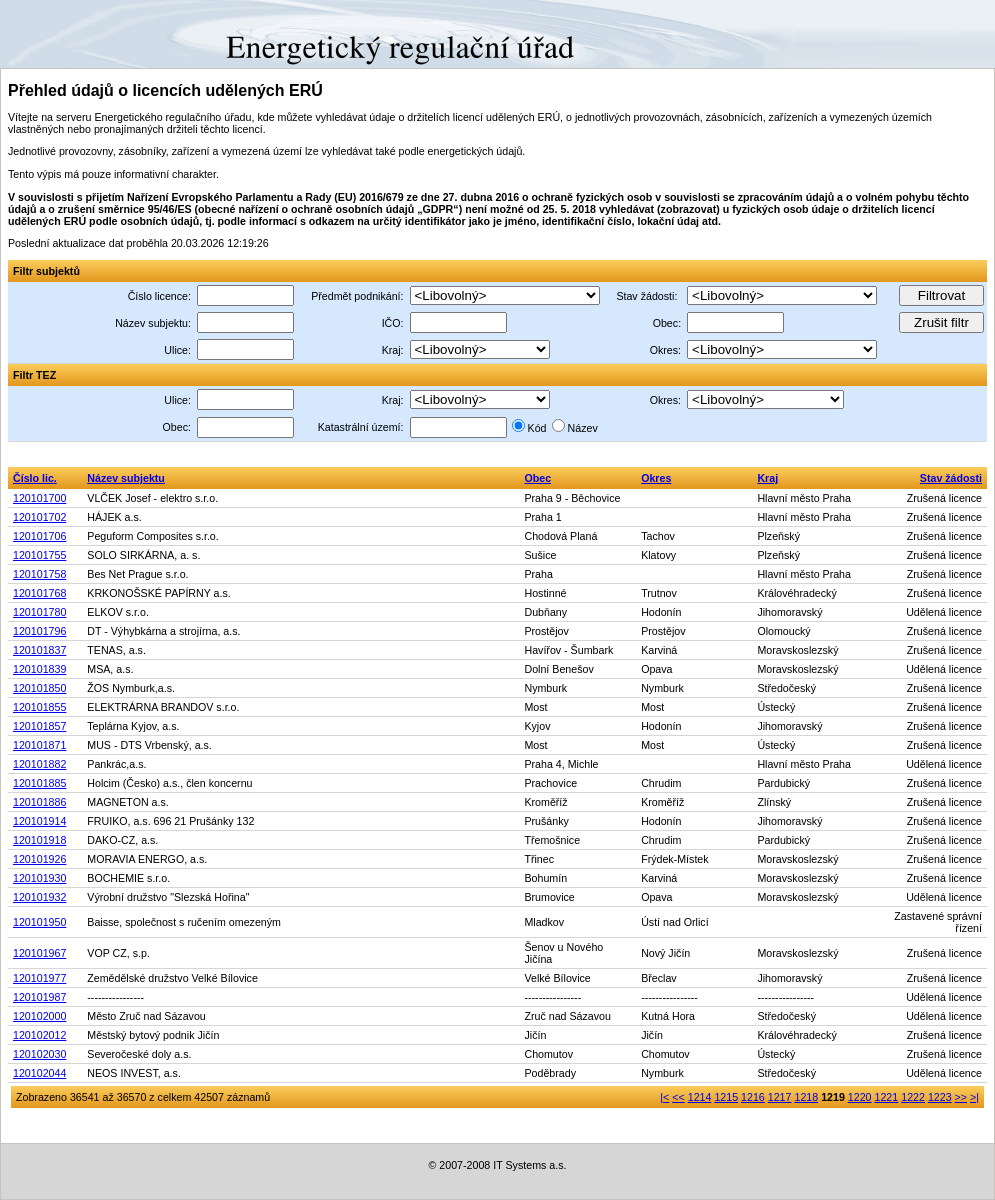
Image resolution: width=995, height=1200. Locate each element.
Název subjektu (126, 478)
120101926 (39, 859)
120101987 (39, 997)
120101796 (39, 631)
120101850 (39, 688)
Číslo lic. (35, 478)
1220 (860, 1097)
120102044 (39, 1073)
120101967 (39, 953)
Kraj (767, 478)
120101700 (39, 498)
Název (583, 428)
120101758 (39, 574)
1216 (753, 1097)
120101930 (39, 878)
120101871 (39, 745)
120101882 (39, 764)
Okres (656, 478)
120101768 (39, 593)
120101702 (39, 517)
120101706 (39, 536)
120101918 (39, 840)
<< (678, 1097)
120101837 (39, 650)
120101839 (39, 669)
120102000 (39, 1016)
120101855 (39, 707)
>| (974, 1097)
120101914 (39, 821)
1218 (806, 1097)
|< (664, 1097)
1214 (700, 1097)
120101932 (39, 897)
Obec (537, 478)
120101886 (39, 802)
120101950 (39, 922)
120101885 (39, 783)
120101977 (39, 978)
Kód (537, 428)
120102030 (39, 1054)
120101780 (39, 612)
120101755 (39, 555)
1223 (940, 1097)
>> (961, 1097)
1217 (780, 1097)
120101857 (39, 726)
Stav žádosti (951, 478)
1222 (913, 1097)
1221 (887, 1097)
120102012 (39, 1035)
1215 (726, 1097)
